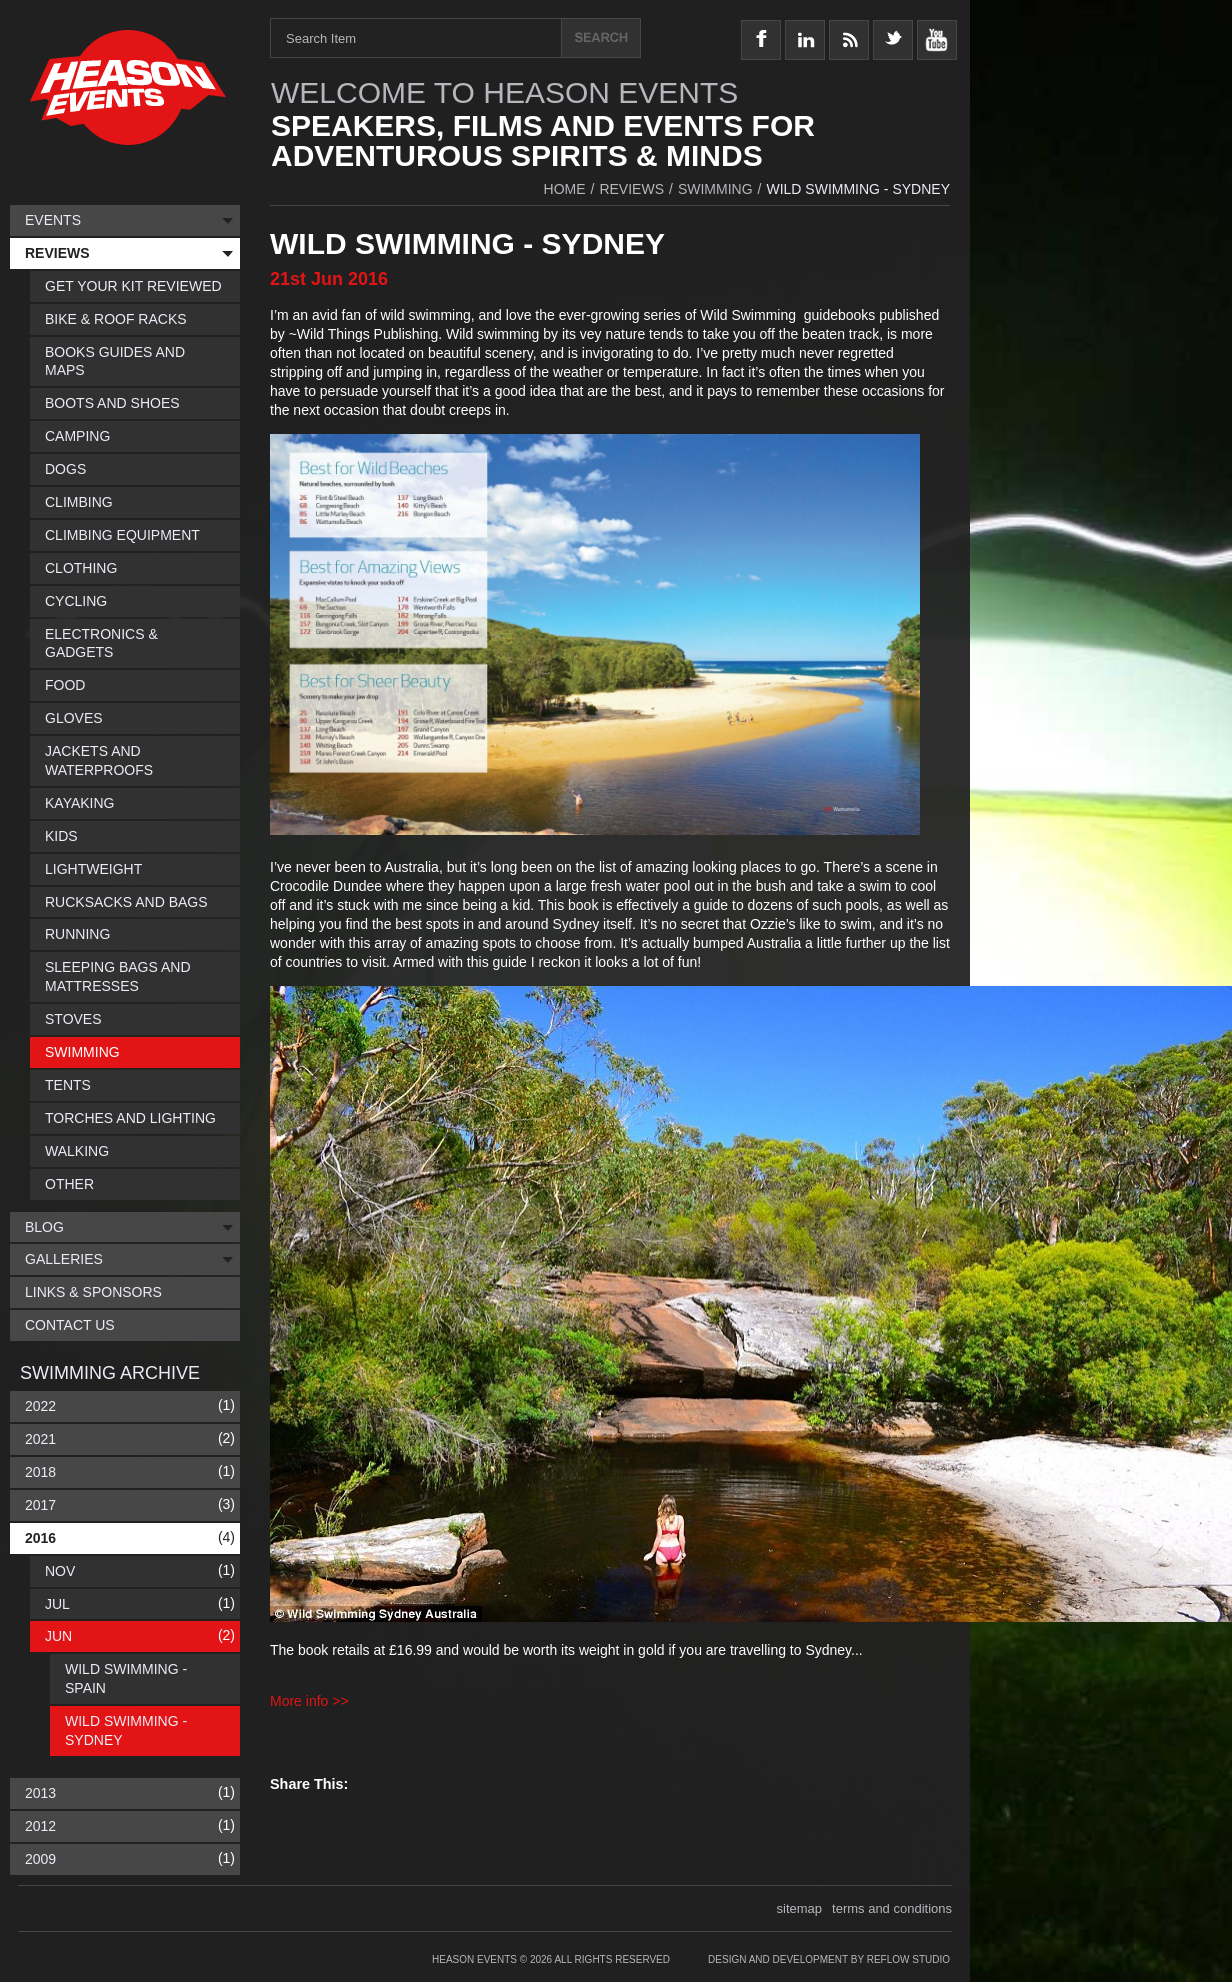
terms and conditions (892, 1908)
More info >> (309, 1701)
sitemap (800, 1908)
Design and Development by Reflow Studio (829, 1959)
